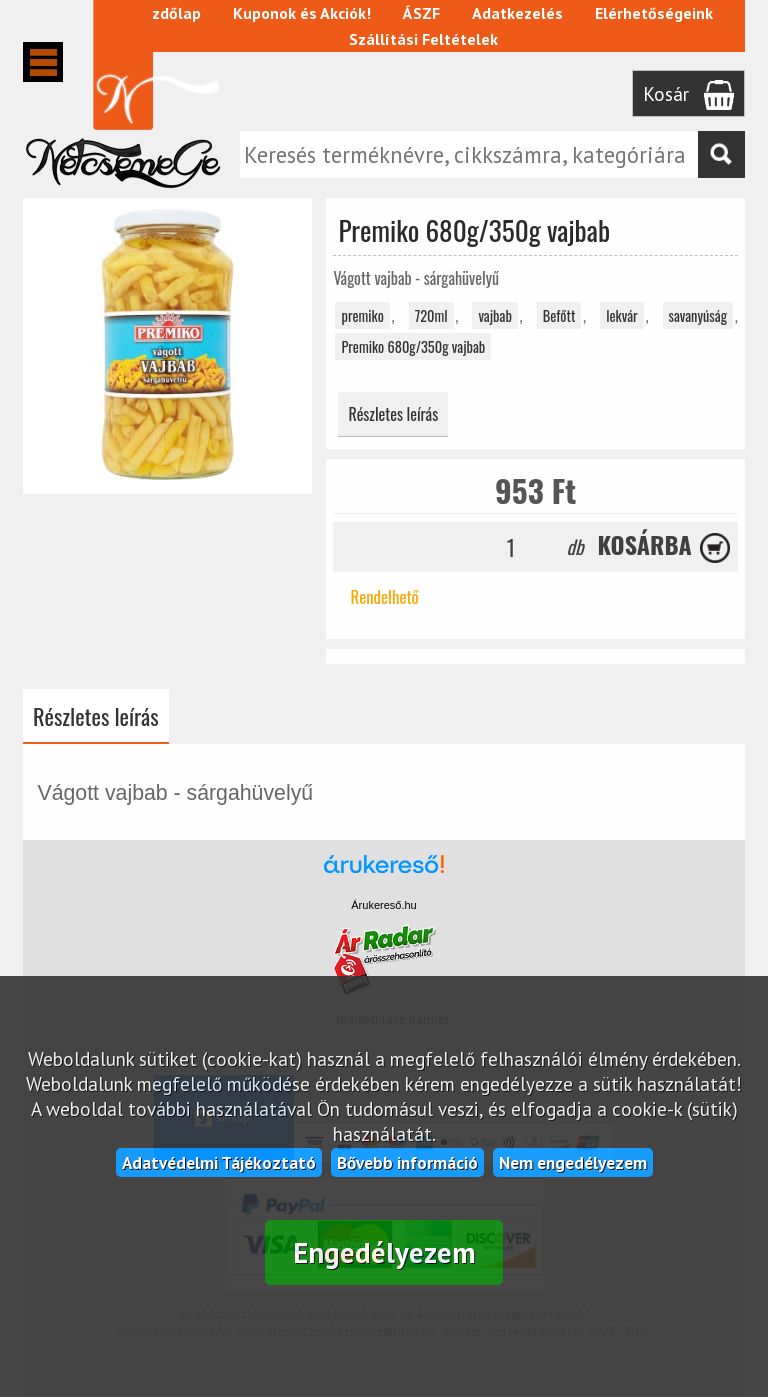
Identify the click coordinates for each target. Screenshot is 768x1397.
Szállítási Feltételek (424, 39)
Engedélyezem (384, 1252)
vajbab (494, 315)
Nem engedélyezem (573, 1161)
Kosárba (645, 544)
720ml (431, 315)
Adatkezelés (518, 13)
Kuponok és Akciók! (303, 13)
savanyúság (698, 315)
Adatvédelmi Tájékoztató (219, 1161)
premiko (362, 315)
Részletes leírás (393, 414)
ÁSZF (422, 13)
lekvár (622, 315)
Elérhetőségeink (655, 13)
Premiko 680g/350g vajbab (413, 346)
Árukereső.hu (383, 905)
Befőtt (559, 315)
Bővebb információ (407, 1161)
